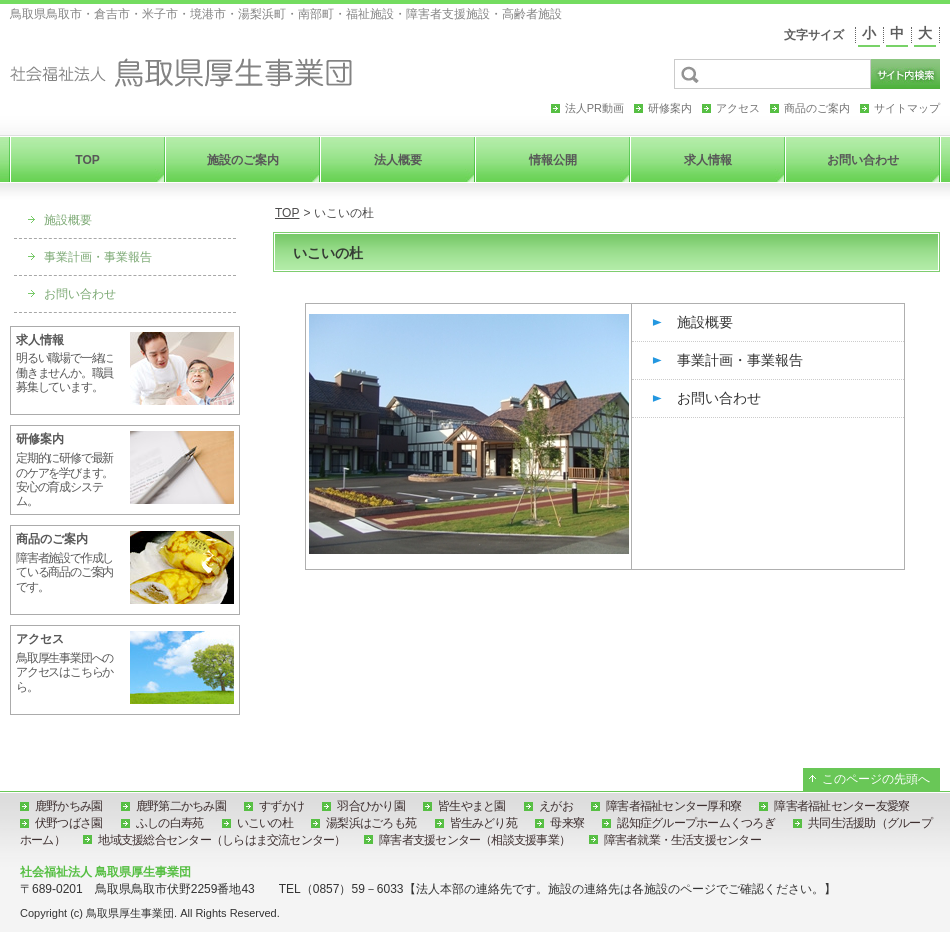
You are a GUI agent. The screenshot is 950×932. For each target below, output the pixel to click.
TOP (287, 213)
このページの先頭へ (876, 779)
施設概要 (705, 322)
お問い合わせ (719, 398)
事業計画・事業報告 (740, 360)
